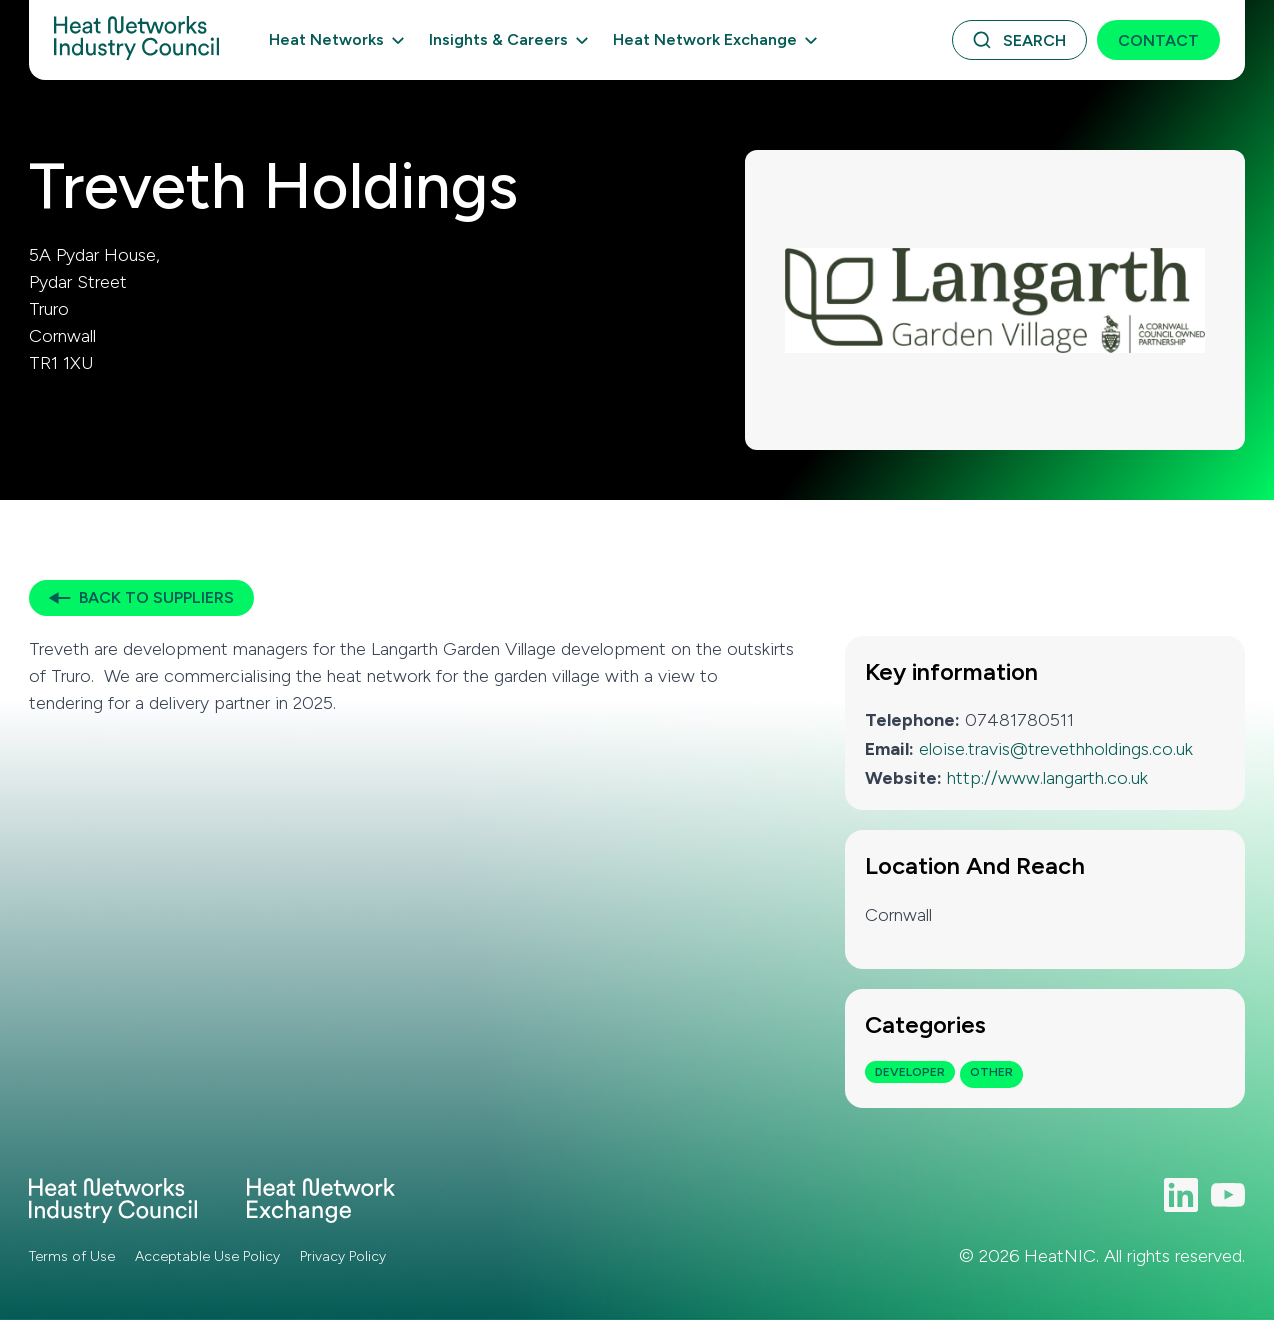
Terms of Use (72, 1256)
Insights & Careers (498, 39)
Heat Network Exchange (705, 39)
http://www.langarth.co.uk (1047, 778)
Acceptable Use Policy (207, 1256)
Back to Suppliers (156, 597)
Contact (1158, 40)
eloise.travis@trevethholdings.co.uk (1056, 749)
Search (1034, 40)
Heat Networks (326, 39)
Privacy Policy (343, 1256)
